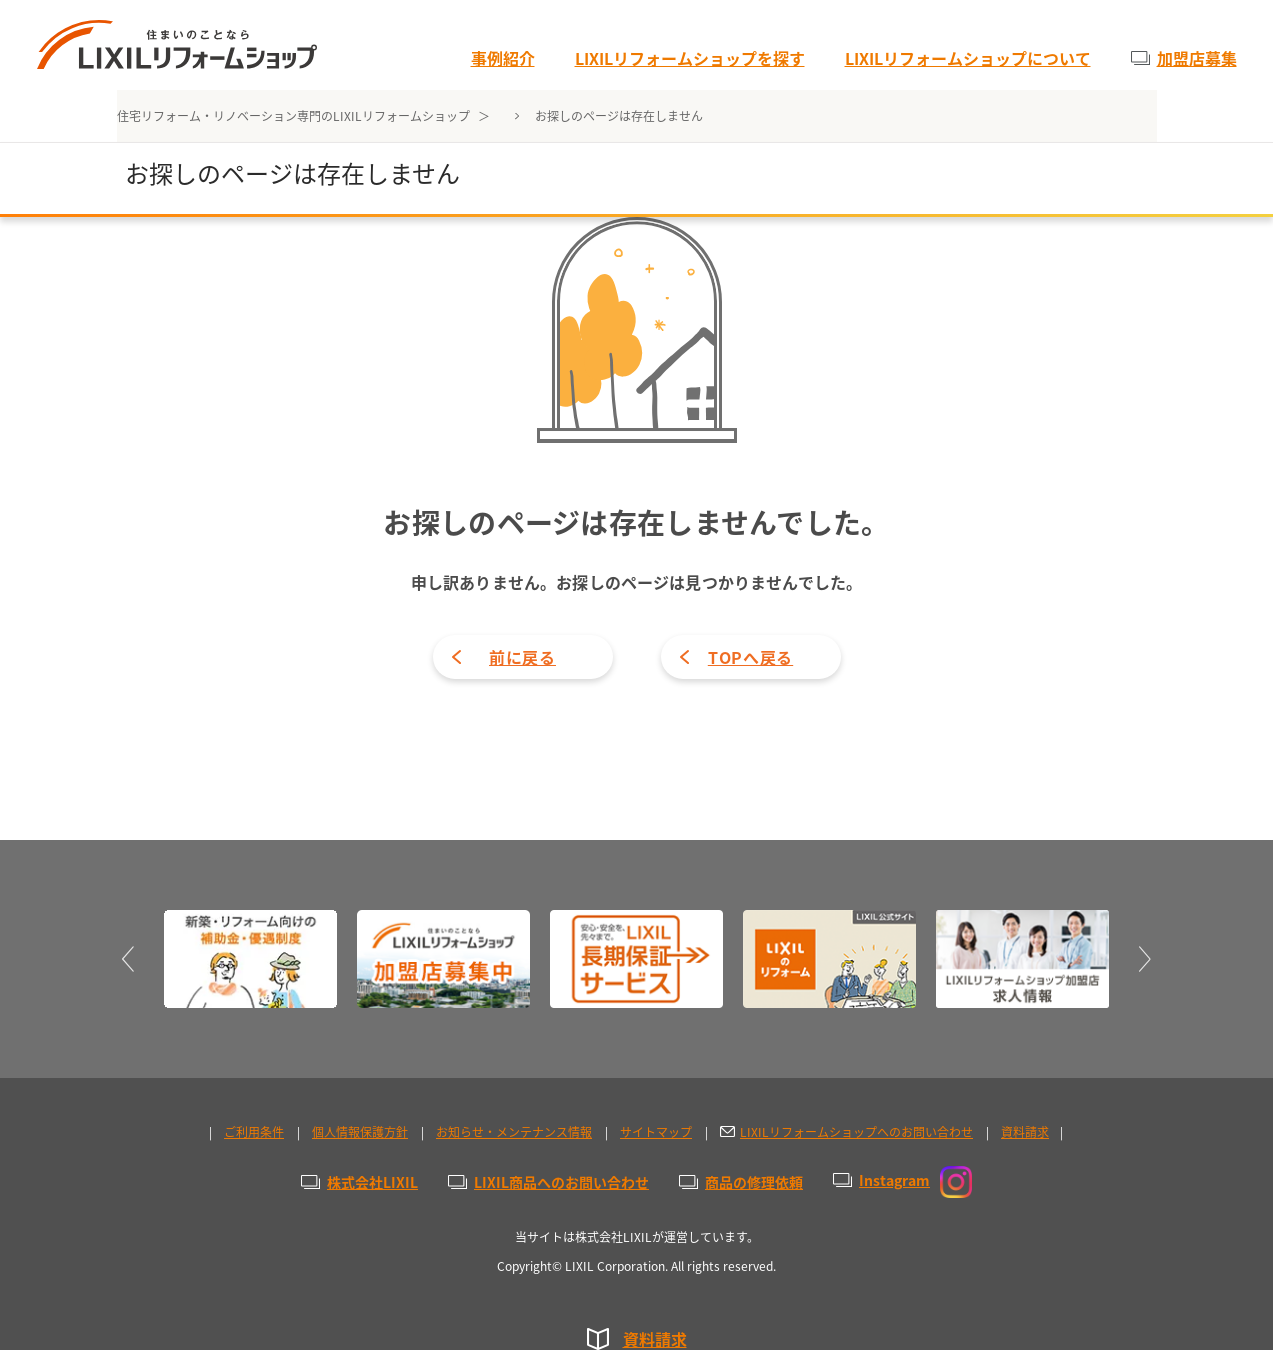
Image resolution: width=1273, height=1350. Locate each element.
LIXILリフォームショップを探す (690, 58)
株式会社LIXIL (372, 1182)
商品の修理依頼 (754, 1182)
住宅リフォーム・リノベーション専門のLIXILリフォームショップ (295, 116)
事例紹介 (503, 58)
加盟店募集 (1197, 58)
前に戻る (522, 657)
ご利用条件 (254, 1132)
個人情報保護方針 (360, 1132)
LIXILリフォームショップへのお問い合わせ (856, 1132)
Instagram (915, 1180)
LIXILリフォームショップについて (968, 58)
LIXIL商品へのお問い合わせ (561, 1182)
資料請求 (655, 1339)
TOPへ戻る (750, 657)
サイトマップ (656, 1132)
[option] (250, 959)
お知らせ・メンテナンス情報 (514, 1132)
